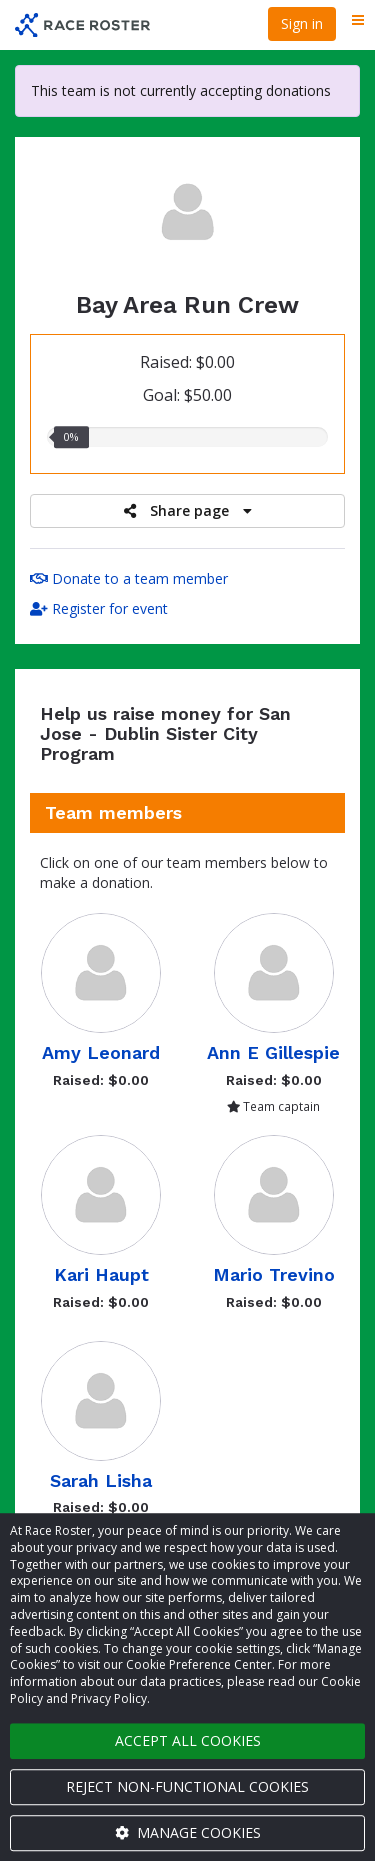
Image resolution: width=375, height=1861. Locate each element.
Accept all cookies (188, 1740)
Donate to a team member (129, 578)
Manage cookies (188, 1832)
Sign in (302, 23)
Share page (188, 510)
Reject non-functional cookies (187, 1786)
